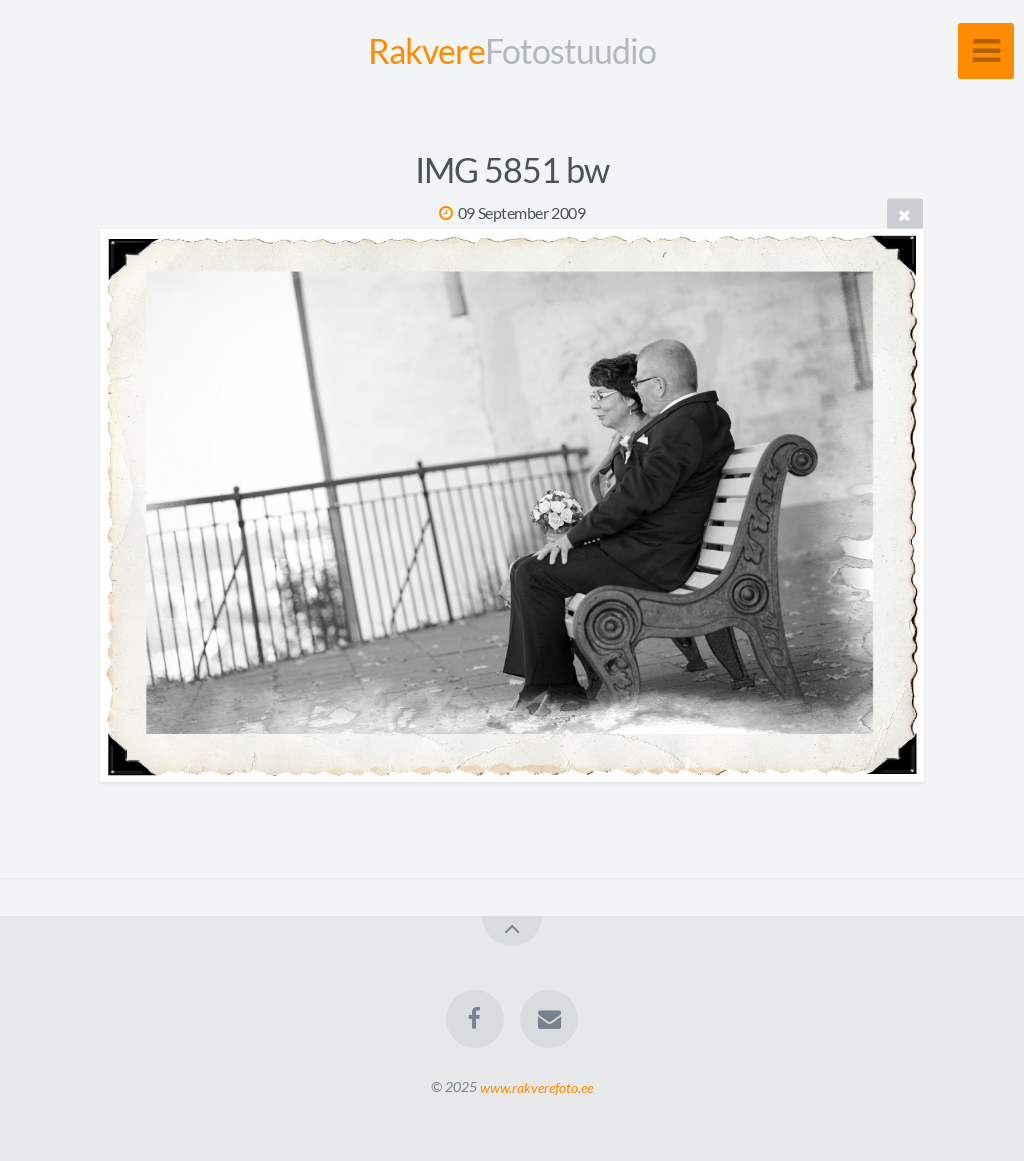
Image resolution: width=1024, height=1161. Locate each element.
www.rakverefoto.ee (536, 1086)
